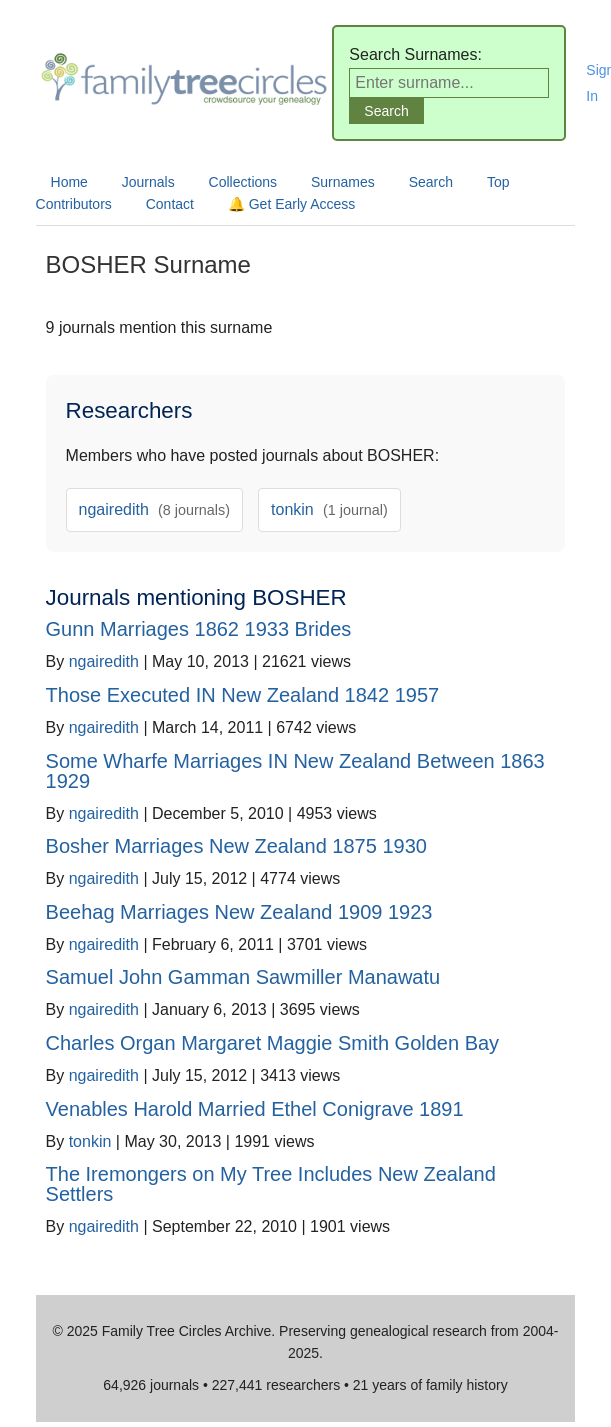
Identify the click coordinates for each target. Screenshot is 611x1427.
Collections (243, 182)
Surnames (343, 182)
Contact (170, 204)
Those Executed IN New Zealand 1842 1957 (243, 695)
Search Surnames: (415, 54)
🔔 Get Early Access (291, 204)
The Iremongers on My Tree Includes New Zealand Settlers (271, 1184)
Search (431, 182)
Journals (148, 182)
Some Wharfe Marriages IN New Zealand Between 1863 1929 (295, 771)
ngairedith (155, 509)
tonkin (329, 509)
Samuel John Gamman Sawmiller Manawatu (243, 977)
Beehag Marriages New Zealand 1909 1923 (239, 912)
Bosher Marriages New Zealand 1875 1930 (236, 846)
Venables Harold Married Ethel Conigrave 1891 (255, 1109)
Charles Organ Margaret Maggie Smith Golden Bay (273, 1043)
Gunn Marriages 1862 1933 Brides (199, 629)
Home (69, 182)
